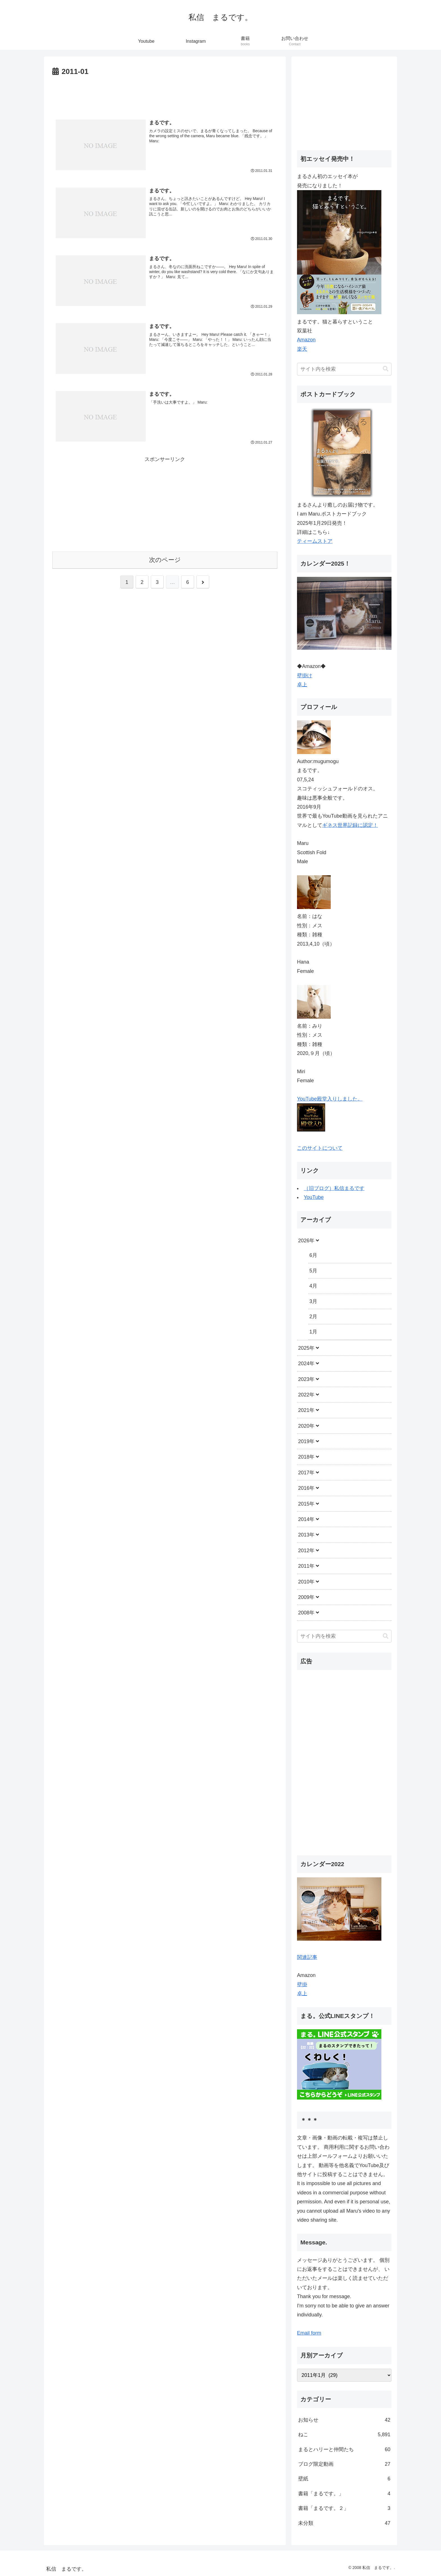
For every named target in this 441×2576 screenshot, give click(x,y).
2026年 (306, 1240)
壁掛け (304, 675)
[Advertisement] (164, 93)
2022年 (306, 1395)
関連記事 (307, 1957)
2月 (313, 1316)
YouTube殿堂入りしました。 (330, 1099)
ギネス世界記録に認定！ (350, 825)
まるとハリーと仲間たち (344, 2449)
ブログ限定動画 (344, 2464)
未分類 (344, 2523)
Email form (309, 2333)
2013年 (306, 1535)
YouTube (314, 1197)
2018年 (306, 1457)
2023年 (306, 1379)
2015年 (306, 1504)
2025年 (306, 1348)
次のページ (165, 560)
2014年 (306, 1519)
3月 (313, 1301)
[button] (386, 369)
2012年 (306, 1550)
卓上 (302, 684)
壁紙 (344, 2478)
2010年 (306, 1582)
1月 (313, 1332)
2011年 (306, 1566)
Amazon (306, 340)
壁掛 (302, 1984)
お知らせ (344, 2419)
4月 (313, 1286)
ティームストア (314, 541)
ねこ (344, 2434)
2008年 (306, 1613)
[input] (344, 369)
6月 (313, 1255)
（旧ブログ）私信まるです (334, 1188)
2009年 (306, 1597)
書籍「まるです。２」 (344, 2508)
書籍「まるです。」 (344, 2493)
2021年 (306, 1410)
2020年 (306, 1426)
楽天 (302, 349)
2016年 (306, 1488)
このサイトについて (320, 1148)
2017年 (306, 1472)
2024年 (306, 1363)
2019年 (306, 1441)
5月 (313, 1271)
